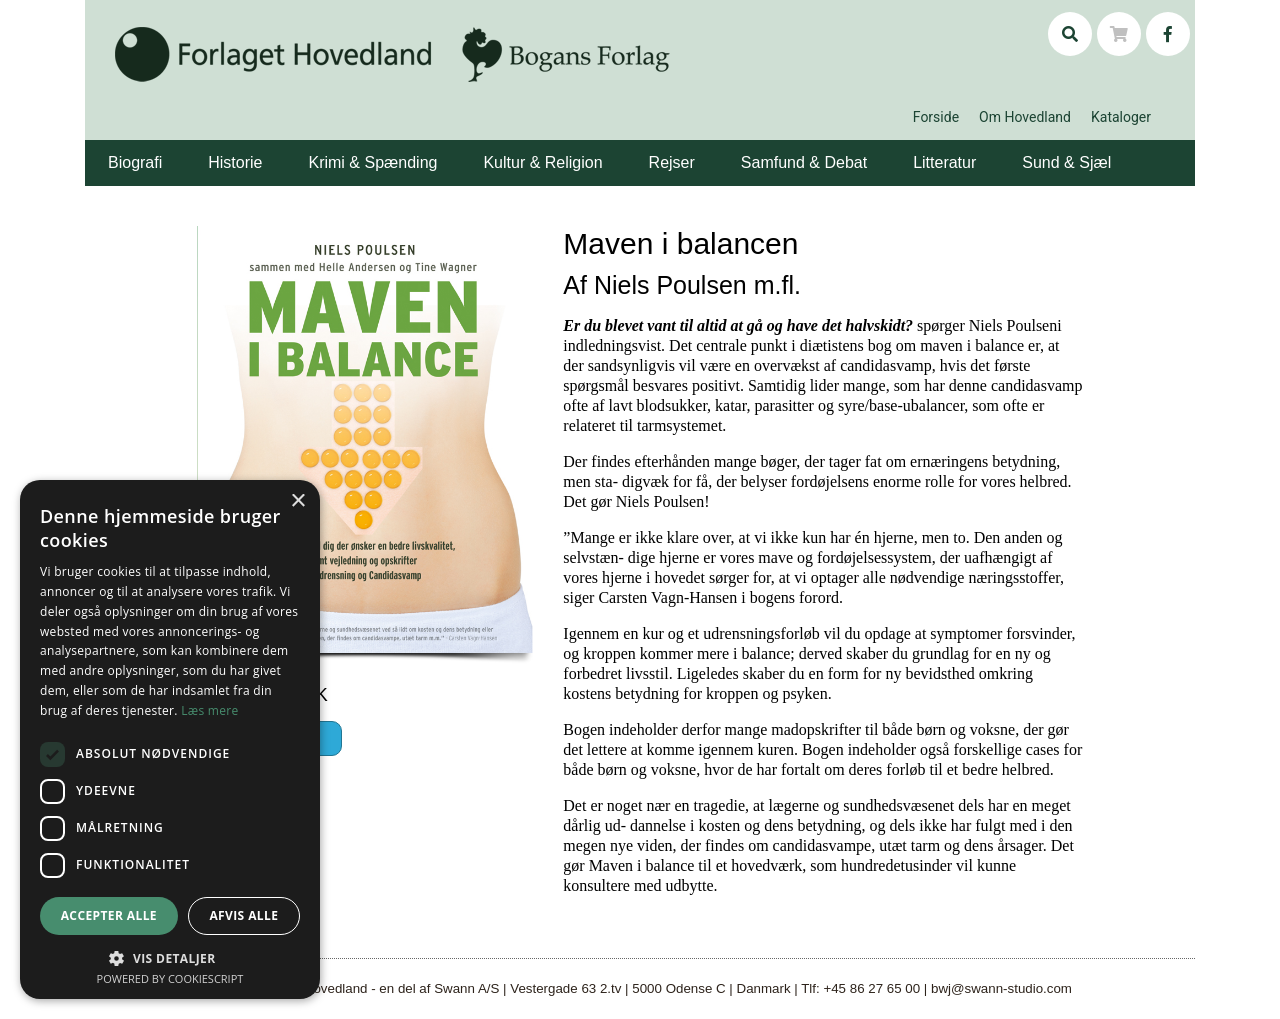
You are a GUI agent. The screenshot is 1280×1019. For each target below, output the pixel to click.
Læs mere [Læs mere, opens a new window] (209, 710)
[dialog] (170, 739)
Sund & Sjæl (1066, 162)
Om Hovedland (1025, 117)
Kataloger (1121, 117)
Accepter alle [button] (109, 915)
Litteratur (944, 162)
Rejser (672, 162)
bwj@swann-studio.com (1001, 988)
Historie (235, 162)
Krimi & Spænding (372, 162)
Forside (936, 117)
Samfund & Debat (804, 162)
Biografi (135, 162)
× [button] (297, 501)
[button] (165, 148)
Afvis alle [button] (243, 915)
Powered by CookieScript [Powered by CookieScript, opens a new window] (170, 978)
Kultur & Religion (542, 162)
